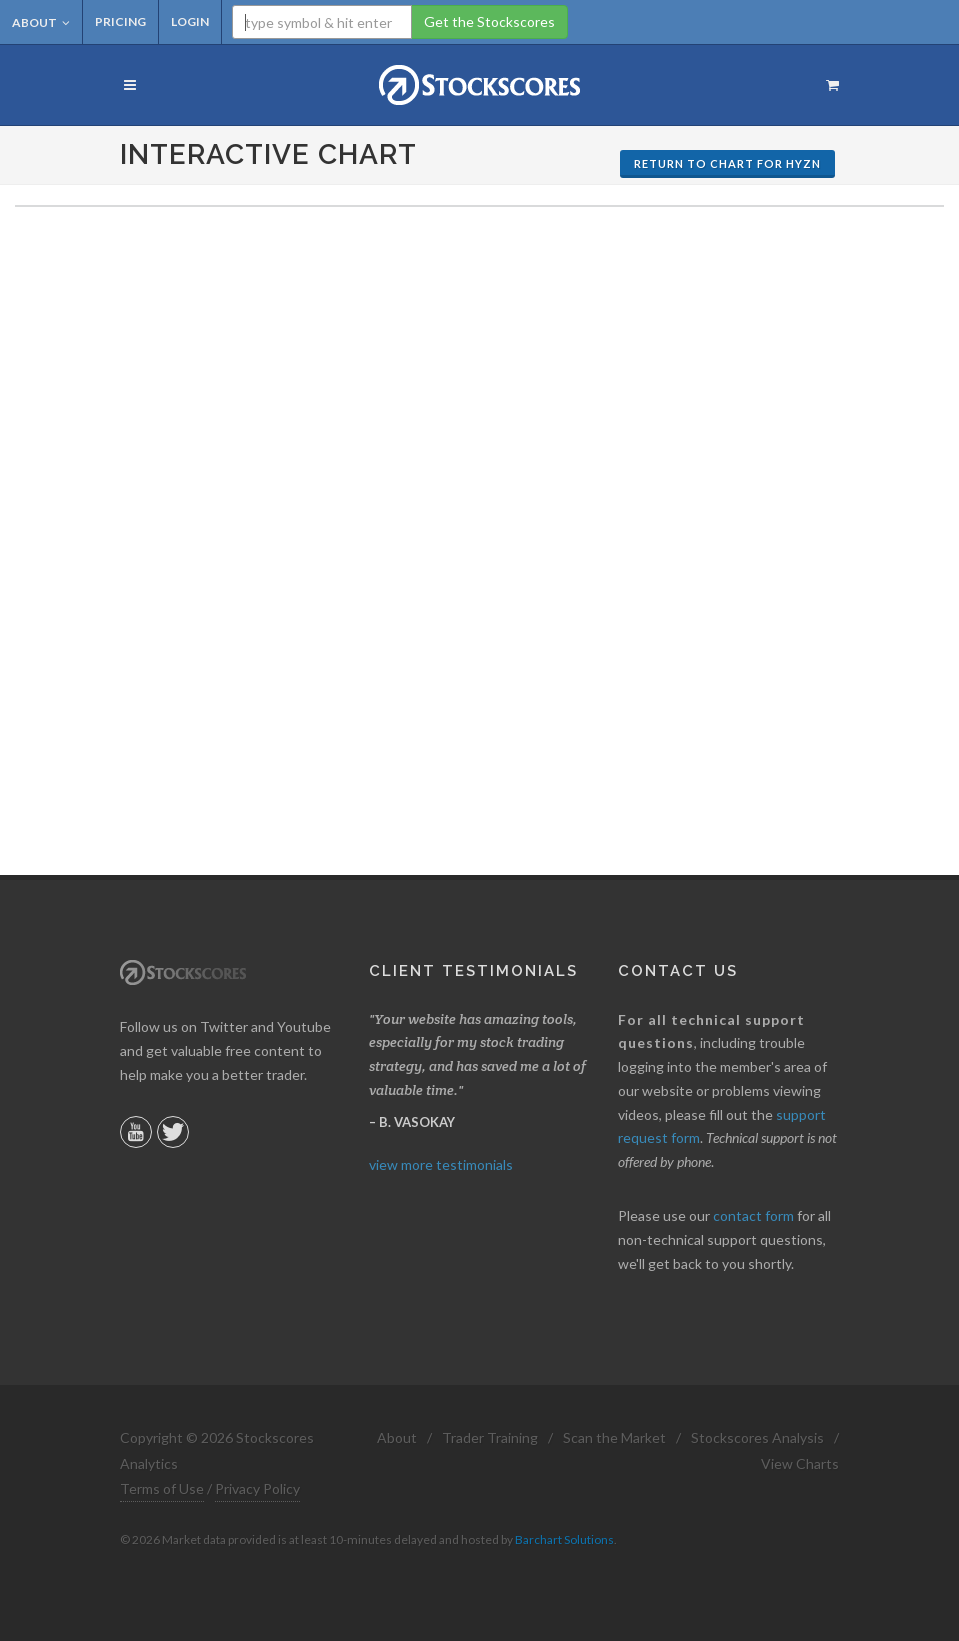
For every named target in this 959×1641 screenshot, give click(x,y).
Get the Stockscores (489, 21)
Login (190, 21)
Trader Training (490, 1437)
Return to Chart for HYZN (727, 163)
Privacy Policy (257, 1488)
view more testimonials (441, 1164)
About (41, 22)
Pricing (120, 21)
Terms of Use (162, 1488)
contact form (753, 1215)
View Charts (800, 1463)
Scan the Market (614, 1437)
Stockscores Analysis (757, 1437)
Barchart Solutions (564, 1539)
